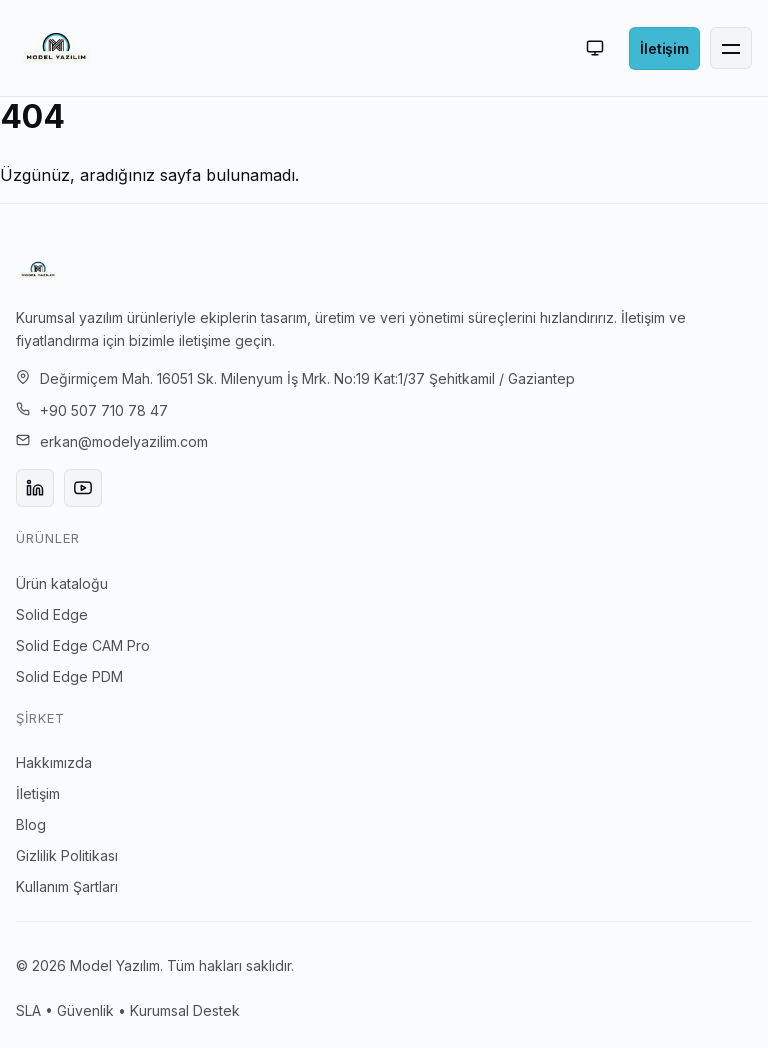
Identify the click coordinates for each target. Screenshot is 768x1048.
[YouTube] (83, 488)
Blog (31, 824)
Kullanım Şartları (67, 886)
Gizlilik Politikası (67, 855)
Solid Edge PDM (69, 676)
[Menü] (731, 48)
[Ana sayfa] (56, 48)
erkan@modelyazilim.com (124, 441)
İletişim (38, 793)
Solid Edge (52, 614)
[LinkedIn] (35, 488)
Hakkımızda (54, 762)
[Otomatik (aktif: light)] (595, 48)
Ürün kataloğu (62, 583)
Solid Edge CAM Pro (83, 645)
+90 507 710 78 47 (104, 410)
